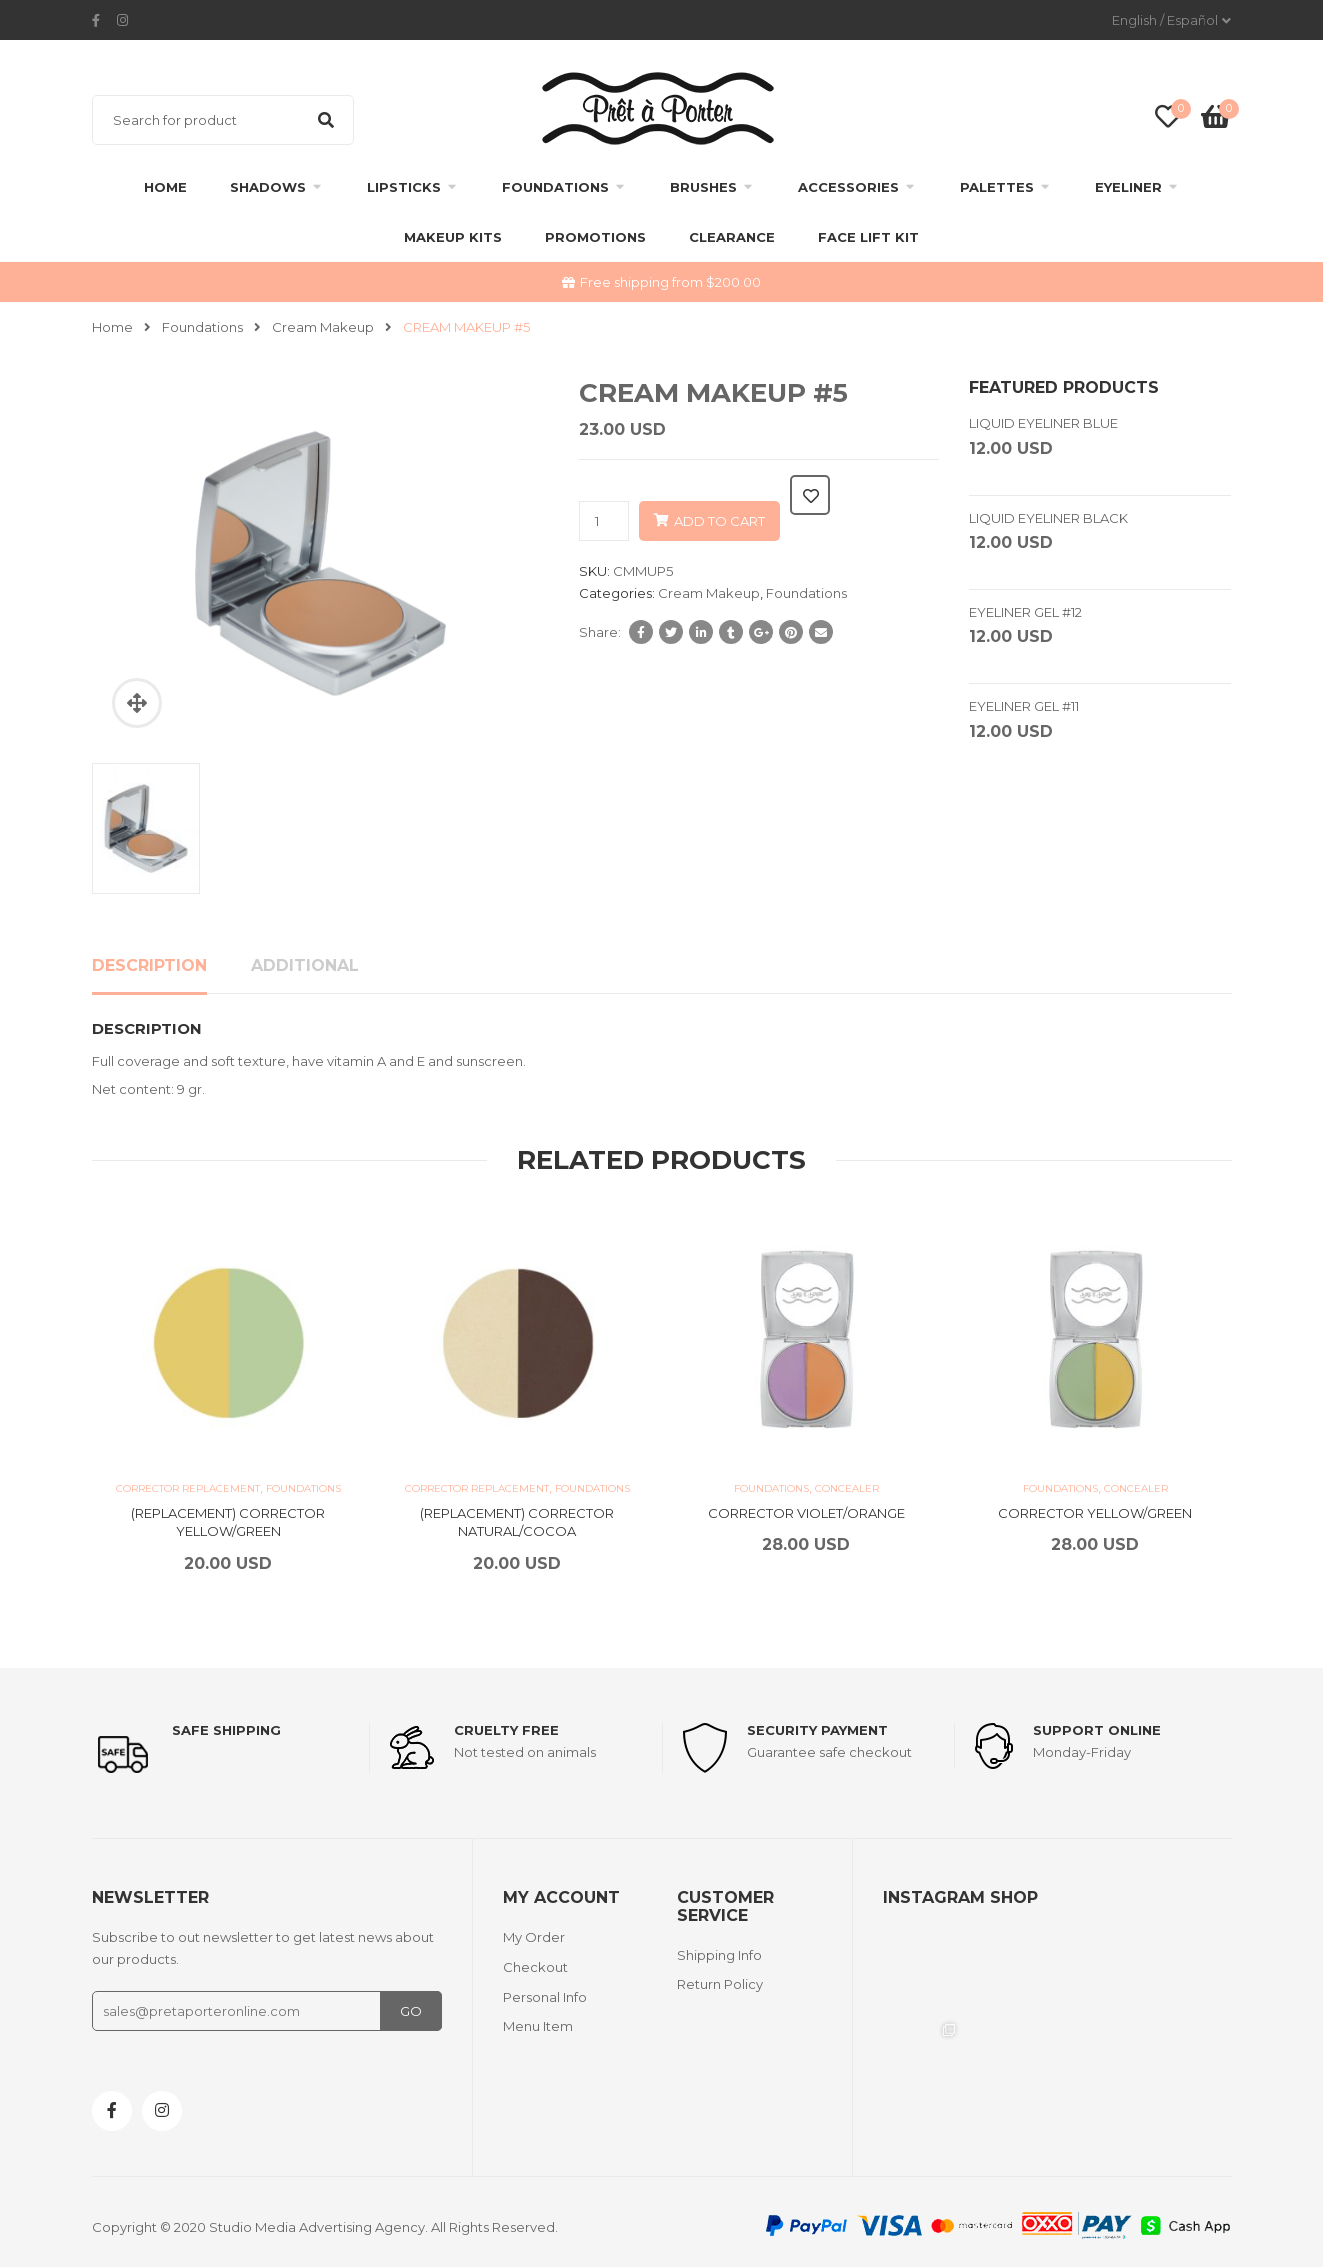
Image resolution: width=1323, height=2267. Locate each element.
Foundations (555, 187)
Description (149, 965)
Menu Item (538, 2021)
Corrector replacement (188, 1488)
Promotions (595, 237)
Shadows (268, 187)
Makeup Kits (453, 237)
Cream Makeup (323, 327)
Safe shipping (226, 1730)
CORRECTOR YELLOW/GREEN (1095, 1513)
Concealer (847, 1488)
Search (326, 120)
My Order (534, 1931)
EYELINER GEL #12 (1025, 612)
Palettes (997, 187)
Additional (305, 965)
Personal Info (545, 1991)
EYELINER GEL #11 (1024, 706)
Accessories (848, 187)
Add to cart (719, 521)
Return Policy (720, 1979)
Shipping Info (719, 1949)
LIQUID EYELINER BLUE (1043, 423)
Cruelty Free (515, 1730)
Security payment (826, 1730)
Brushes (703, 187)
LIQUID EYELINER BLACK (1048, 518)
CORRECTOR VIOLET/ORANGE (806, 1513)
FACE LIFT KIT (868, 237)
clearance (732, 237)
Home (165, 187)
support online (1106, 1730)
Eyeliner (1128, 187)
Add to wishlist (810, 495)
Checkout (535, 1961)
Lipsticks (404, 187)
